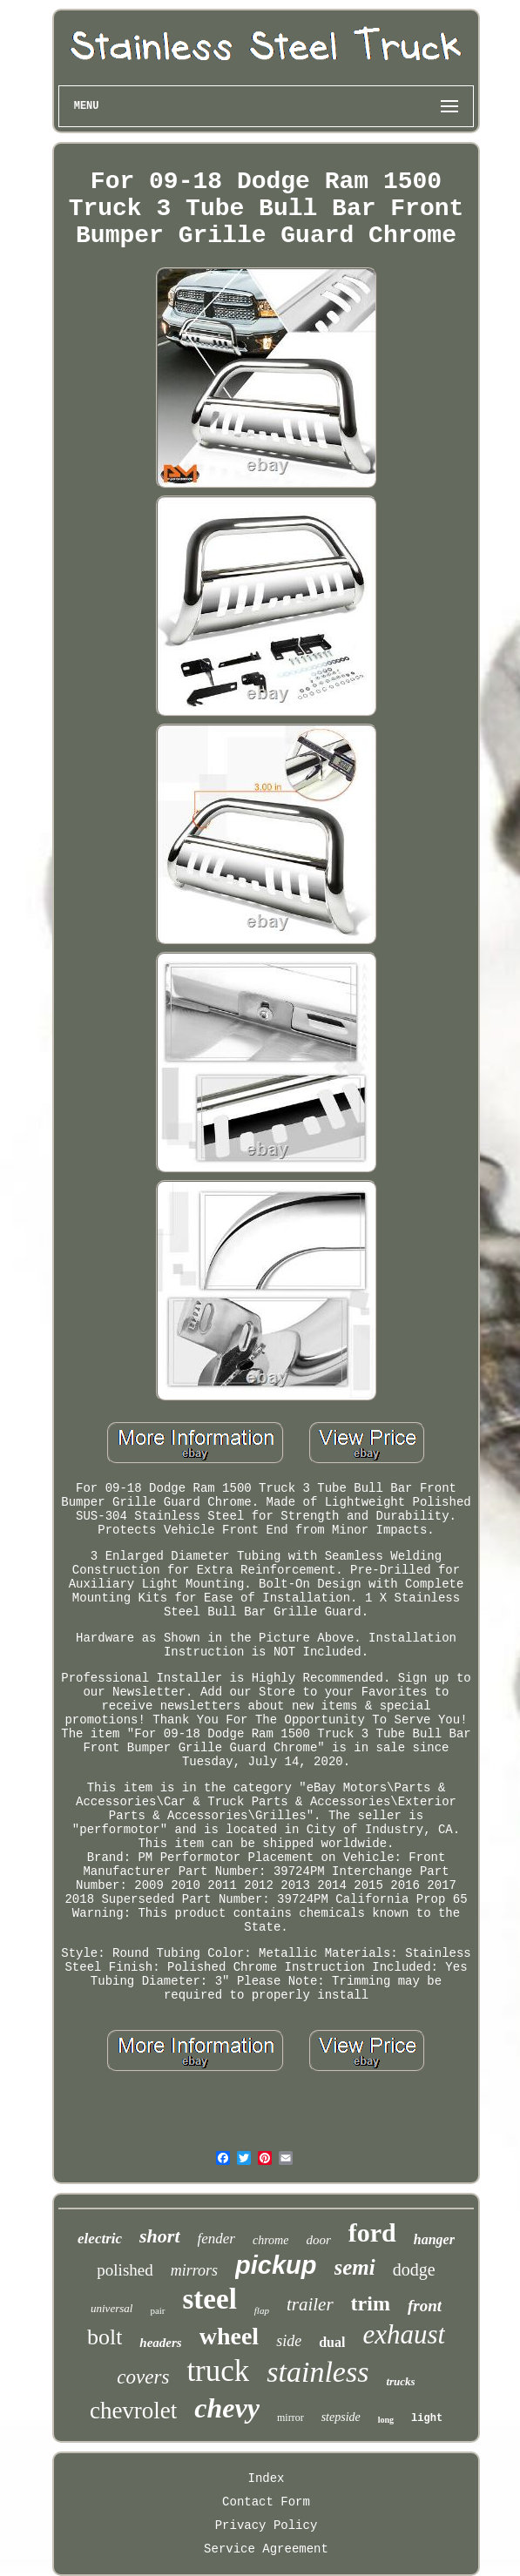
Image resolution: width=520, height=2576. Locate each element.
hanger (434, 2239)
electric (100, 2238)
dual (332, 2342)
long (386, 2419)
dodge (414, 2269)
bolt (104, 2337)
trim (370, 2303)
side (288, 2341)
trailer (310, 2304)
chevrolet (133, 2410)
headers (160, 2343)
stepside (341, 2417)
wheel (229, 2336)
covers (143, 2377)
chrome (270, 2240)
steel (210, 2299)
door (318, 2240)
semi (354, 2267)
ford (372, 2232)
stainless (317, 2372)
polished (124, 2270)
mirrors (194, 2270)
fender (216, 2238)
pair (157, 2310)
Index (265, 2478)
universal (111, 2308)
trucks (400, 2381)
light (426, 2418)
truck (217, 2371)
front (425, 2305)
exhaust (403, 2334)
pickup (275, 2265)
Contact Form (266, 2502)
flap (261, 2310)
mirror (290, 2417)
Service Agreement (266, 2549)
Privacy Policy (266, 2525)
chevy (227, 2408)
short (159, 2236)
